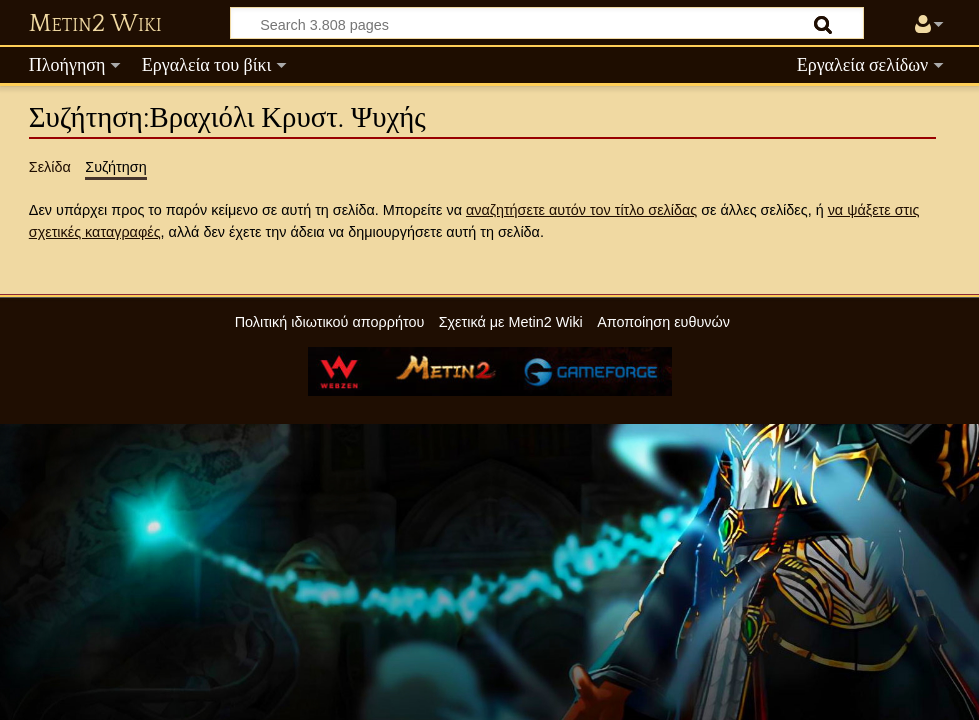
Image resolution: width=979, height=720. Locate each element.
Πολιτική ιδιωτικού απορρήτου (330, 322)
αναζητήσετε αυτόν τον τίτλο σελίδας (581, 210)
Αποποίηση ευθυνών (663, 322)
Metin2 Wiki (95, 24)
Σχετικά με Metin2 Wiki (511, 322)
